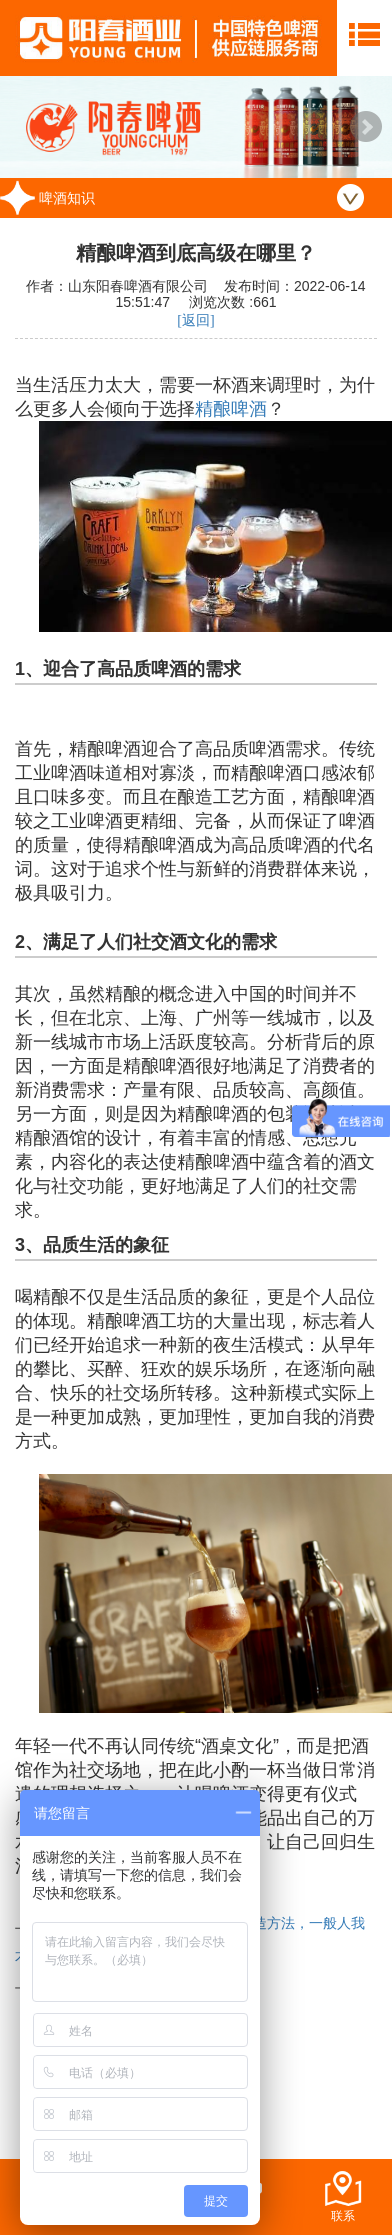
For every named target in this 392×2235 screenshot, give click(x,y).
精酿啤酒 (231, 409)
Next (366, 127)
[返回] (195, 320)
